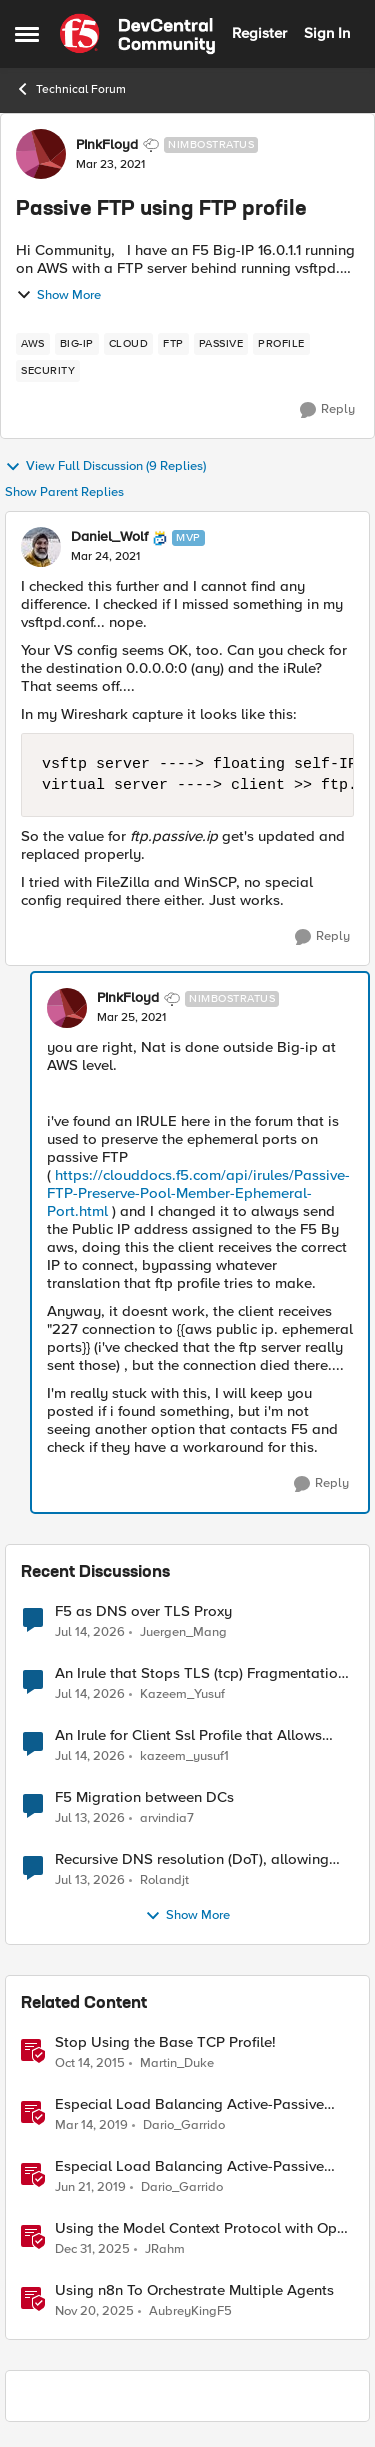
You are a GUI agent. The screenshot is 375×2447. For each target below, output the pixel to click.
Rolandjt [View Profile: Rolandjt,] (164, 1879)
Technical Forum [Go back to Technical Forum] (70, 89)
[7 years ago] (91, 2125)
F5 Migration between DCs (144, 1797)
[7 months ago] (94, 2312)
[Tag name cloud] (129, 344)
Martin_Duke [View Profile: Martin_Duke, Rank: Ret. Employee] (177, 2062)
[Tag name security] (48, 371)
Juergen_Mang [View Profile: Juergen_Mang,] (183, 1631)
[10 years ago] (90, 2063)
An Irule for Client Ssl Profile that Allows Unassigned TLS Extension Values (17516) (193, 1735)
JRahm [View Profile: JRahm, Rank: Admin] (165, 2248)
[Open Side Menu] (27, 34)
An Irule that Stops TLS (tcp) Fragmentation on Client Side (200, 1673)
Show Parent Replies (64, 492)
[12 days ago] (90, 1818)
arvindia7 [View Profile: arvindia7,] (167, 1817)
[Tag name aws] (33, 344)
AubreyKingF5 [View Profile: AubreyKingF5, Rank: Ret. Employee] (190, 2311)
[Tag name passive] (221, 344)
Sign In (327, 33)
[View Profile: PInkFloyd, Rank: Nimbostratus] (41, 154)
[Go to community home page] (137, 34)
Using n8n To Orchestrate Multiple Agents (194, 2290)
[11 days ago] (90, 1632)
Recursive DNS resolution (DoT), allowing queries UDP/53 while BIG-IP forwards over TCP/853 (199, 1859)
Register (259, 33)
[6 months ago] (92, 2249)
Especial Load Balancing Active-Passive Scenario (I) (189, 2104)
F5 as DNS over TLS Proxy (143, 1611)
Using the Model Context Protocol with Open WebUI (204, 2228)
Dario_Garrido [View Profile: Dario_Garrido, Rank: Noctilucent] (184, 2124)
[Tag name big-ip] (77, 344)
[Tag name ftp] (173, 344)
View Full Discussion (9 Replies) (105, 467)
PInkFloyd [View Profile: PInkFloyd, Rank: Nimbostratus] (107, 145)
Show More (58, 295)
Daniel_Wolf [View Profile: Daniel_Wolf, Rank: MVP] (109, 537)
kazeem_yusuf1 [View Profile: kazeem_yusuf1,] (184, 1755)
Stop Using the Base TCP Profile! (165, 2042)
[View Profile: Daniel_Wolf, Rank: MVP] (41, 547)
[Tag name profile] (281, 344)
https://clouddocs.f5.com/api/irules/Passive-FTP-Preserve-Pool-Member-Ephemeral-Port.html (198, 1193)
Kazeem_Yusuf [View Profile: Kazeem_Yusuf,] (182, 1693)
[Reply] (327, 410)
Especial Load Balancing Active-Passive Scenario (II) (189, 2166)
